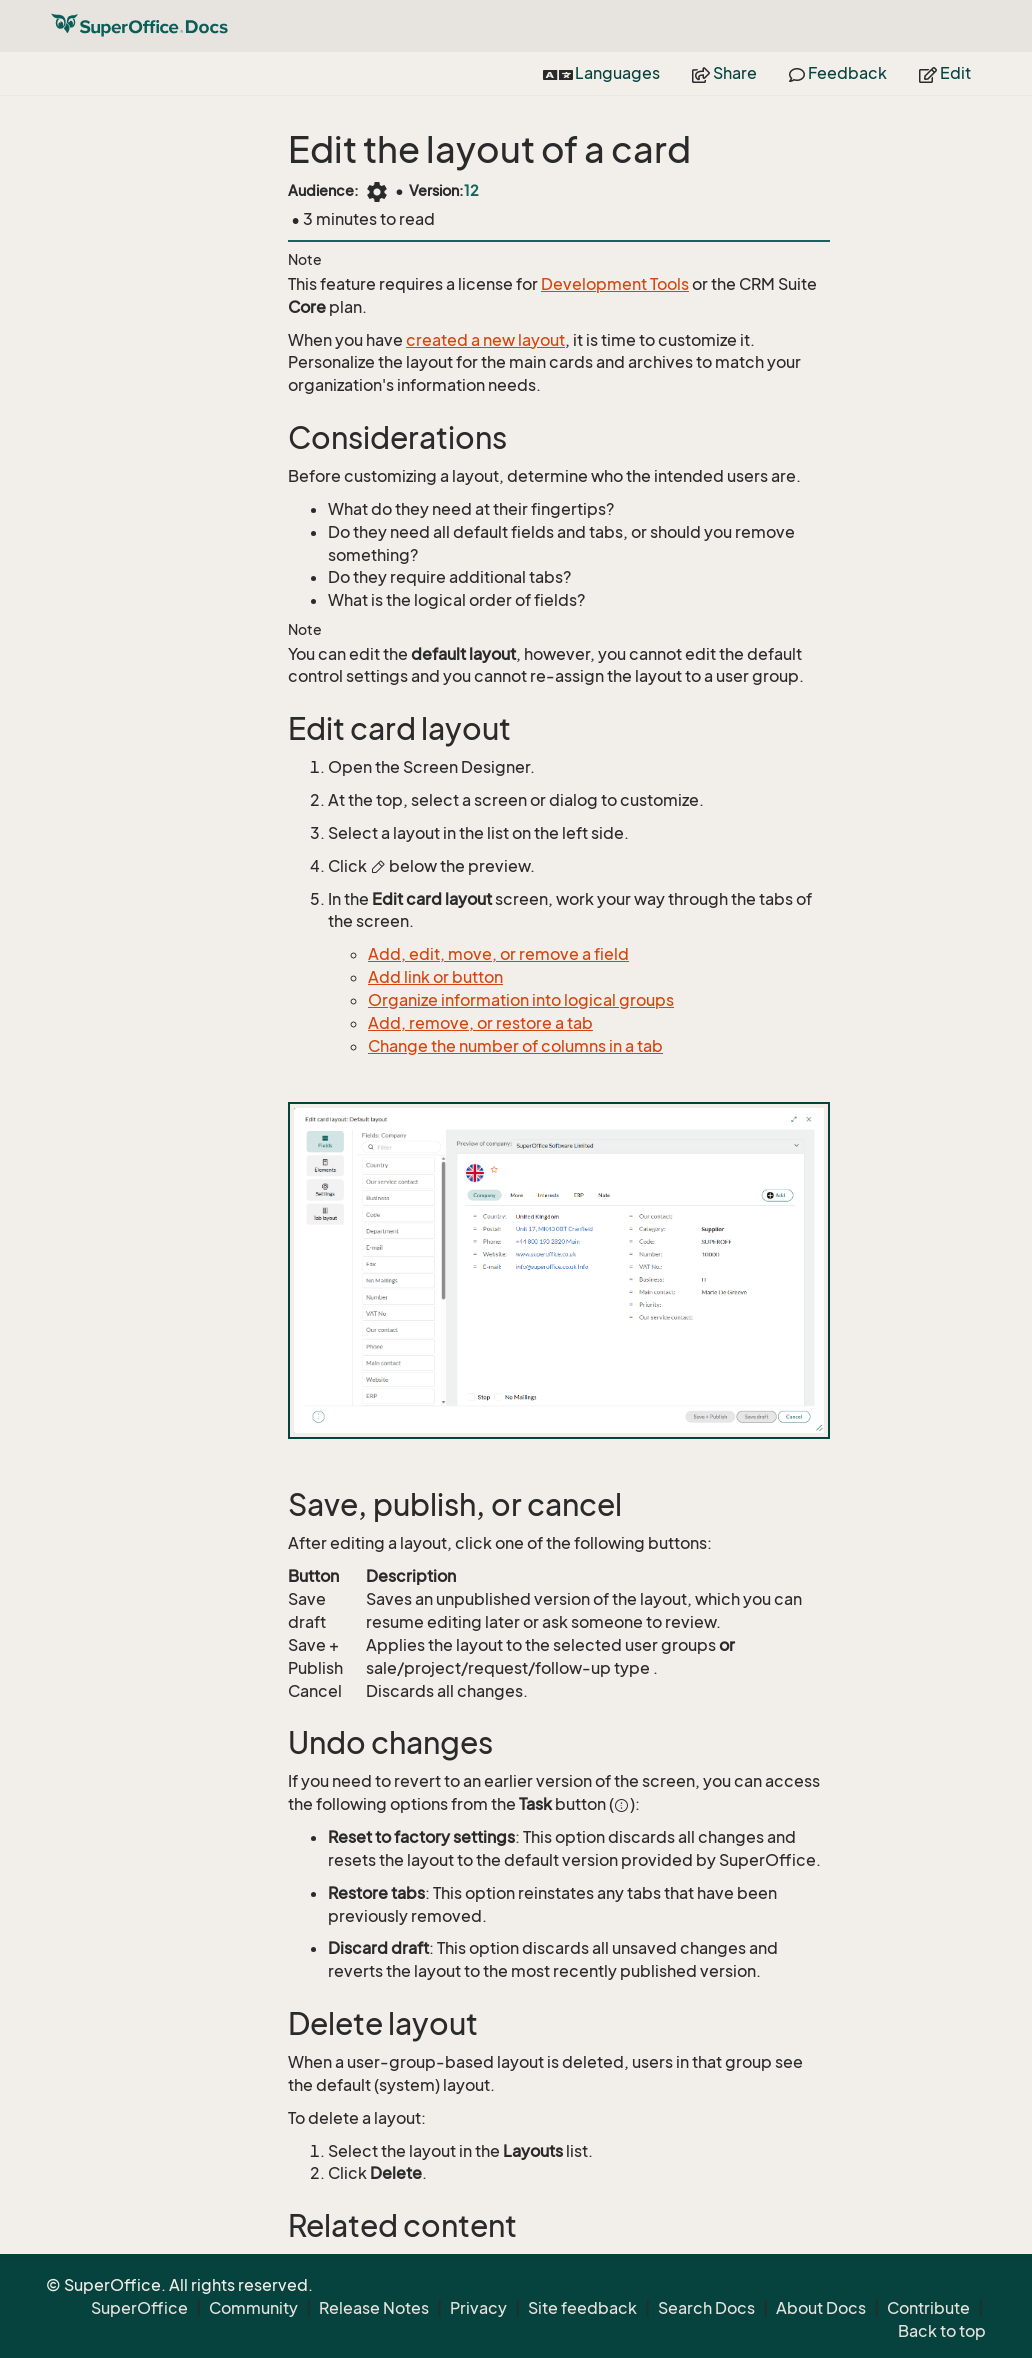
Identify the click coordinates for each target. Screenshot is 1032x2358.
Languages (601, 73)
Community (253, 2308)
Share (724, 73)
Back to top (942, 2331)
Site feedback (582, 2308)
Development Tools (615, 284)
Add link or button (435, 977)
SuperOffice (139, 2308)
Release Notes (374, 2308)
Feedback (838, 73)
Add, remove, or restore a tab (480, 1023)
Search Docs (706, 2308)
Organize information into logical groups (521, 1000)
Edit (945, 73)
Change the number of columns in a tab (515, 1046)
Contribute (928, 2308)
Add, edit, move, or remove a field (498, 954)
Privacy (478, 2308)
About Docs (821, 2308)
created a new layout (485, 340)
